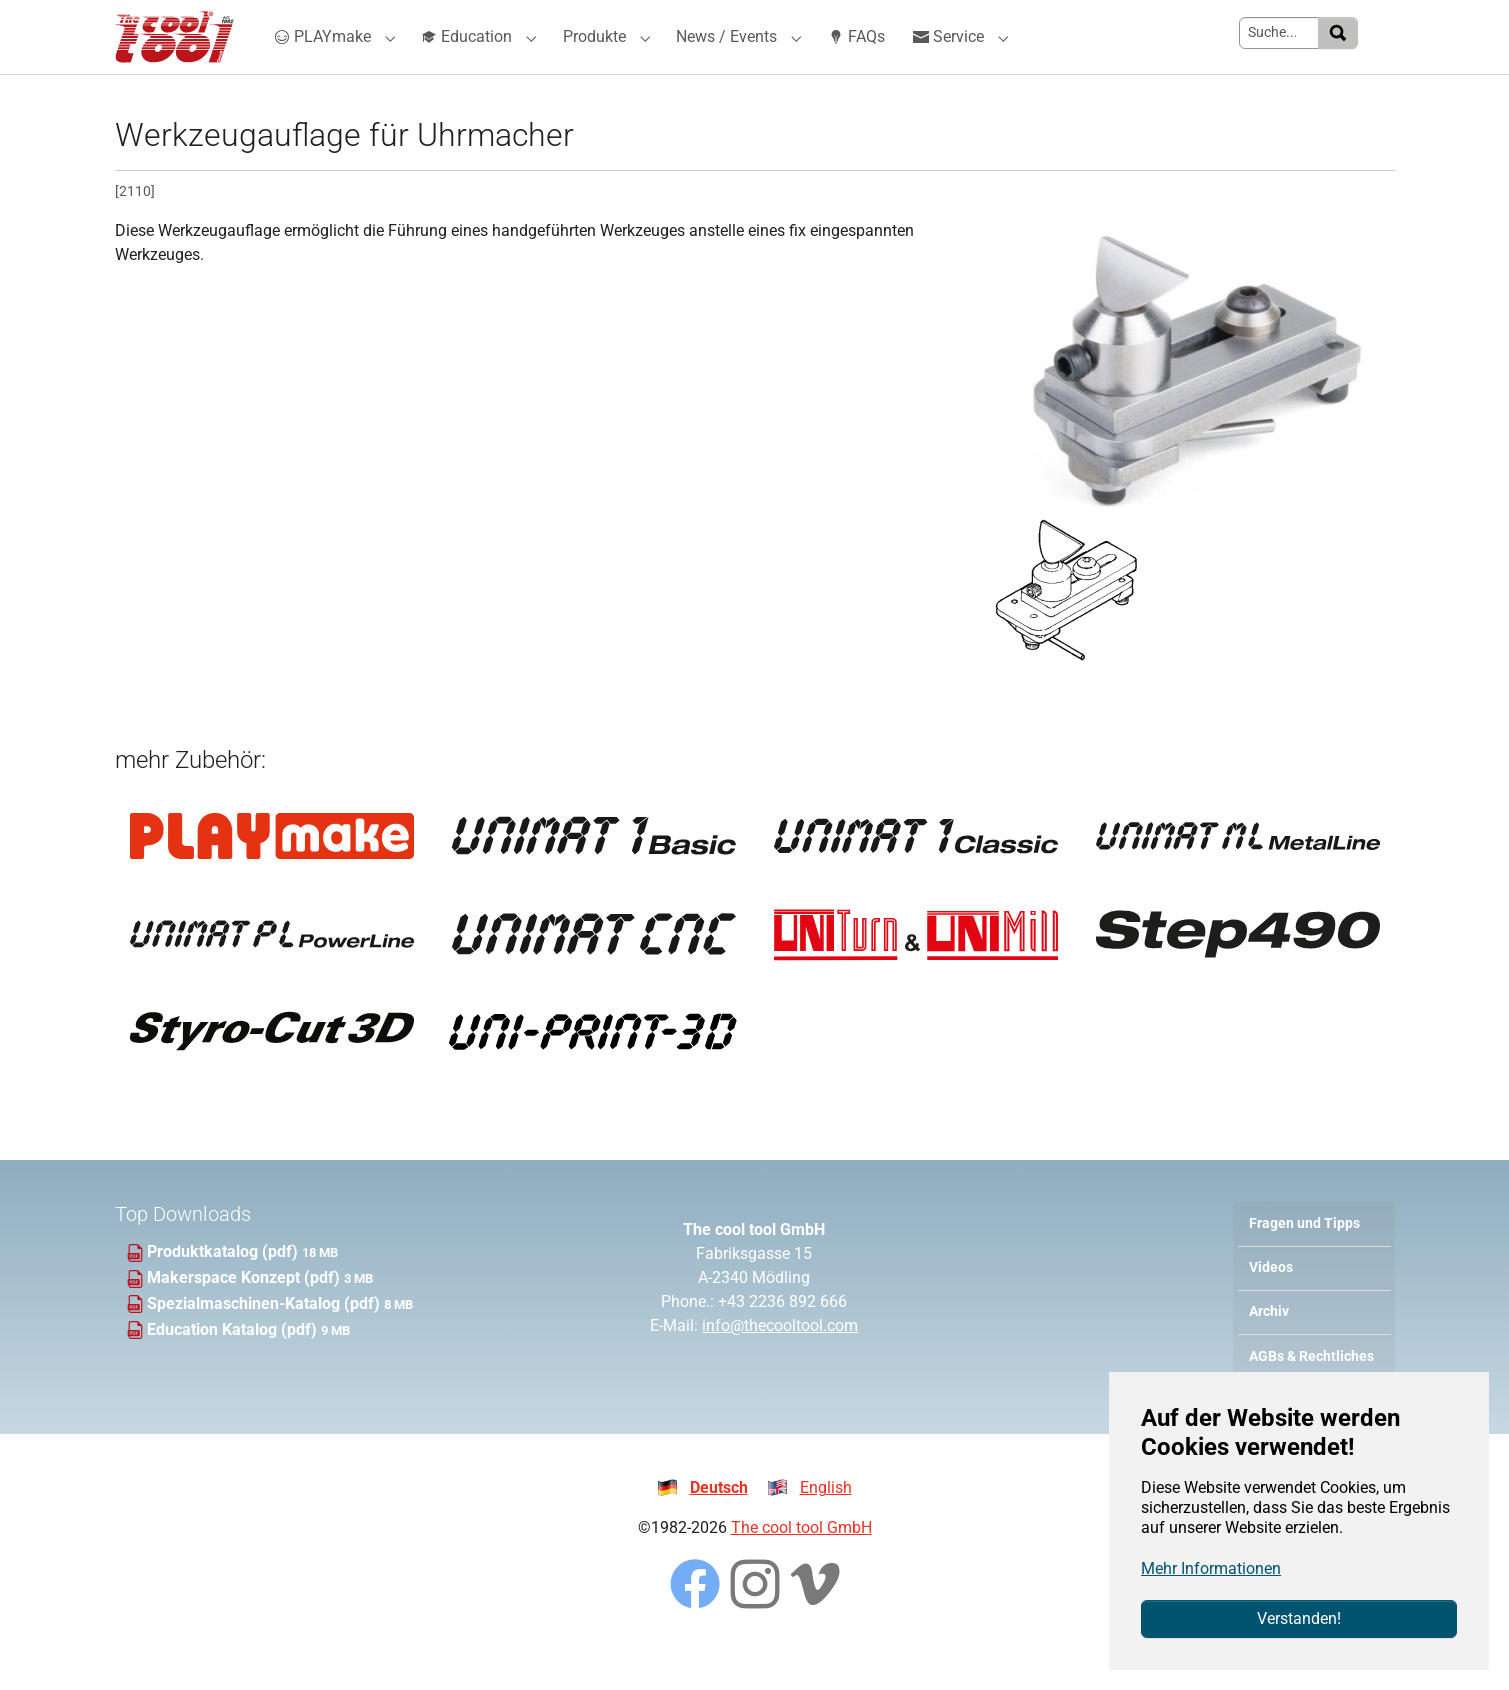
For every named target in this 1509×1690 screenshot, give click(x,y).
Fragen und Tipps (1304, 1259)
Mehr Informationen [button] (1211, 1568)
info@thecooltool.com (780, 1361)
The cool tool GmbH (801, 1563)
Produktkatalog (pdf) (224, 1287)
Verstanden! (1299, 1618)
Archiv (1269, 1347)
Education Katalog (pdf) (234, 1365)
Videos (1271, 1303)
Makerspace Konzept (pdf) (245, 1313)
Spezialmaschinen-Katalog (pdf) (265, 1339)
